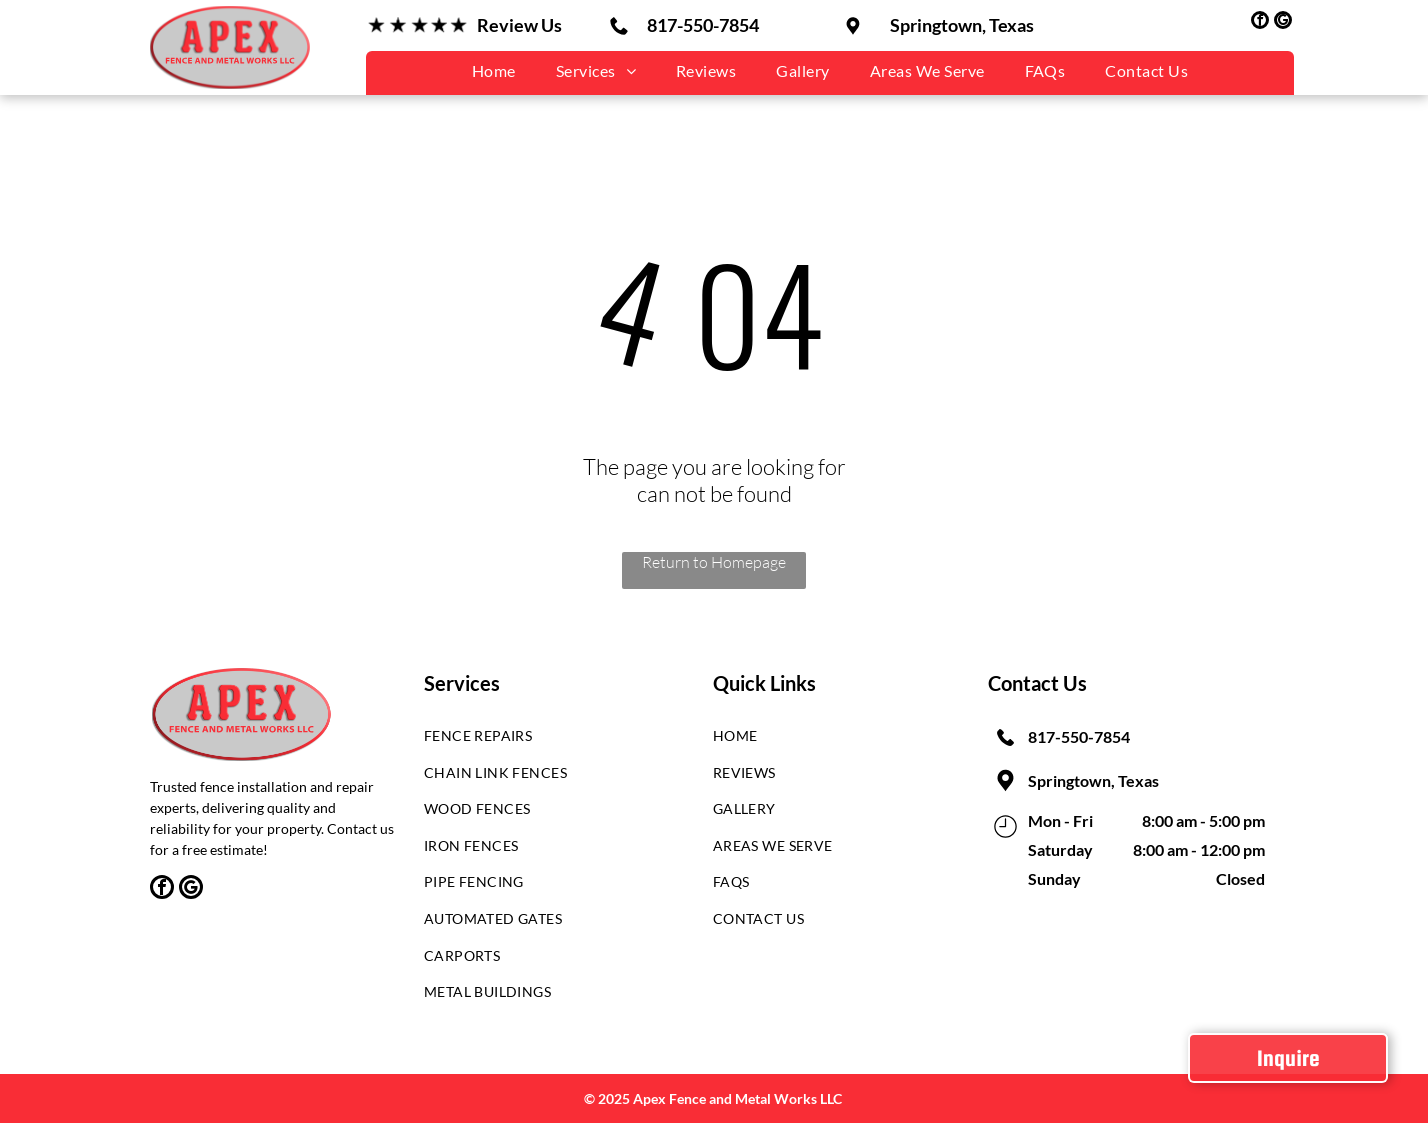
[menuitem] (494, 70)
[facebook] (1260, 22)
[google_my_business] (1283, 22)
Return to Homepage (714, 562)
